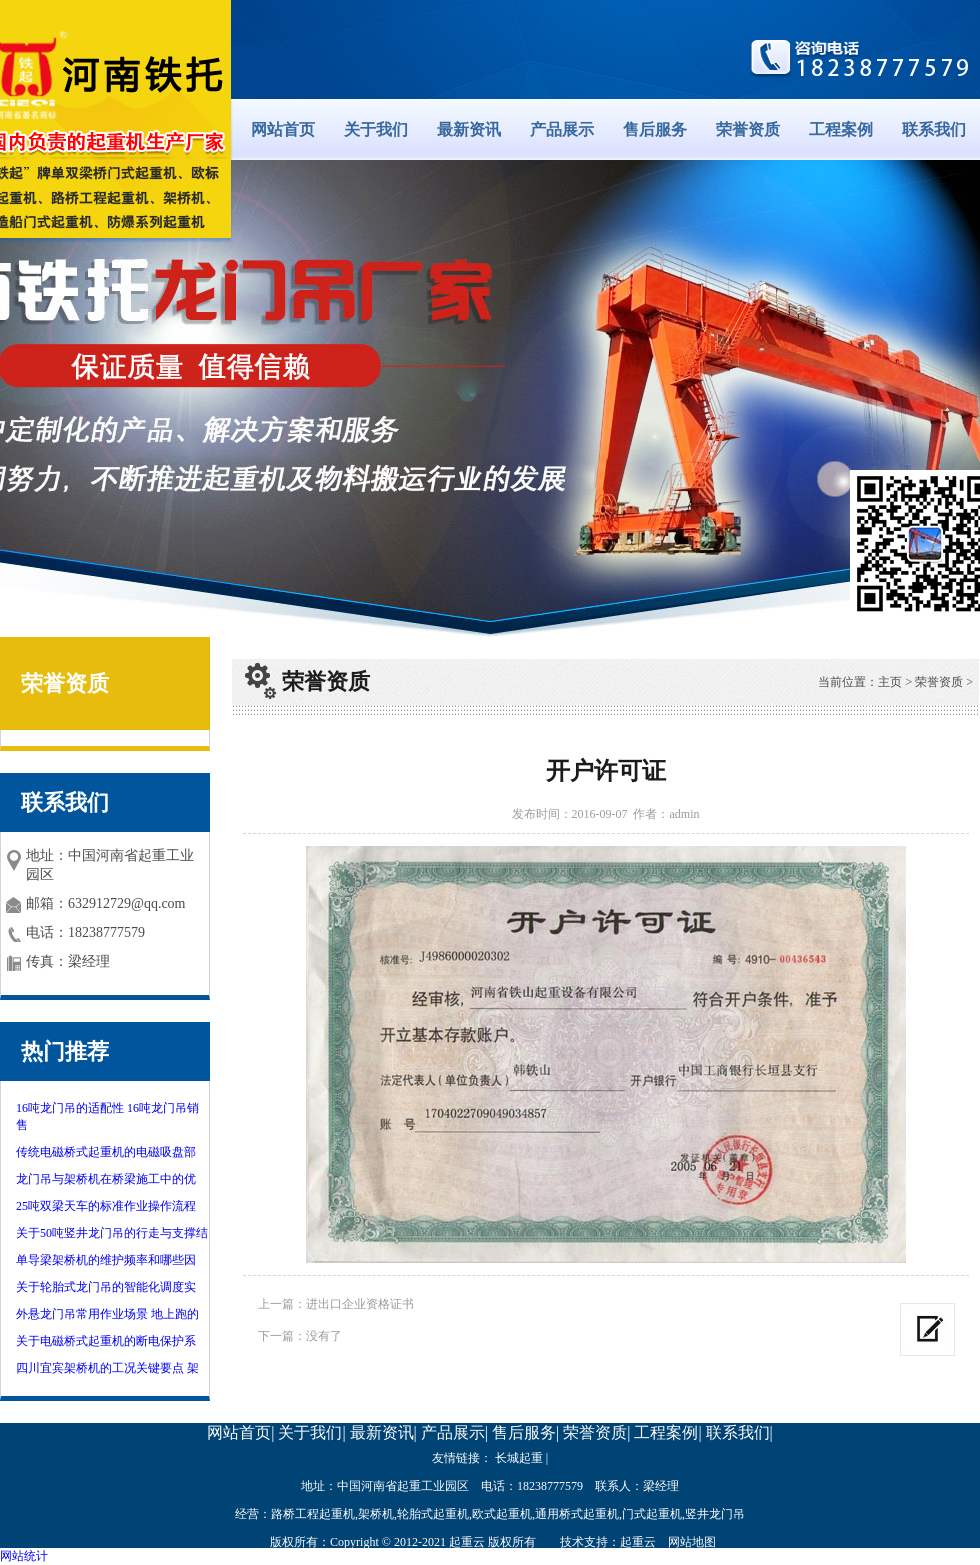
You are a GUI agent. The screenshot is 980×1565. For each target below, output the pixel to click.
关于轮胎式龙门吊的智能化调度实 (106, 1287)
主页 (890, 682)
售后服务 (655, 129)
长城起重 (519, 1458)
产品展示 (562, 129)
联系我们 (934, 129)
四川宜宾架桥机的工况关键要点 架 (107, 1368)
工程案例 (841, 129)
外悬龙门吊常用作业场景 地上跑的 (107, 1314)
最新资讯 (469, 129)
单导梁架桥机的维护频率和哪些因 (106, 1260)
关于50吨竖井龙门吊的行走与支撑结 (112, 1233)
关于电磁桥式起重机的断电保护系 (106, 1341)
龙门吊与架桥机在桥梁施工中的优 (106, 1179)
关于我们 (376, 129)
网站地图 (692, 1542)
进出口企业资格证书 (360, 1304)
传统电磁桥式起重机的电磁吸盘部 (106, 1152)
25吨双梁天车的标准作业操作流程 (106, 1206)
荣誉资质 (748, 129)
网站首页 (283, 129)
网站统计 (24, 1556)
